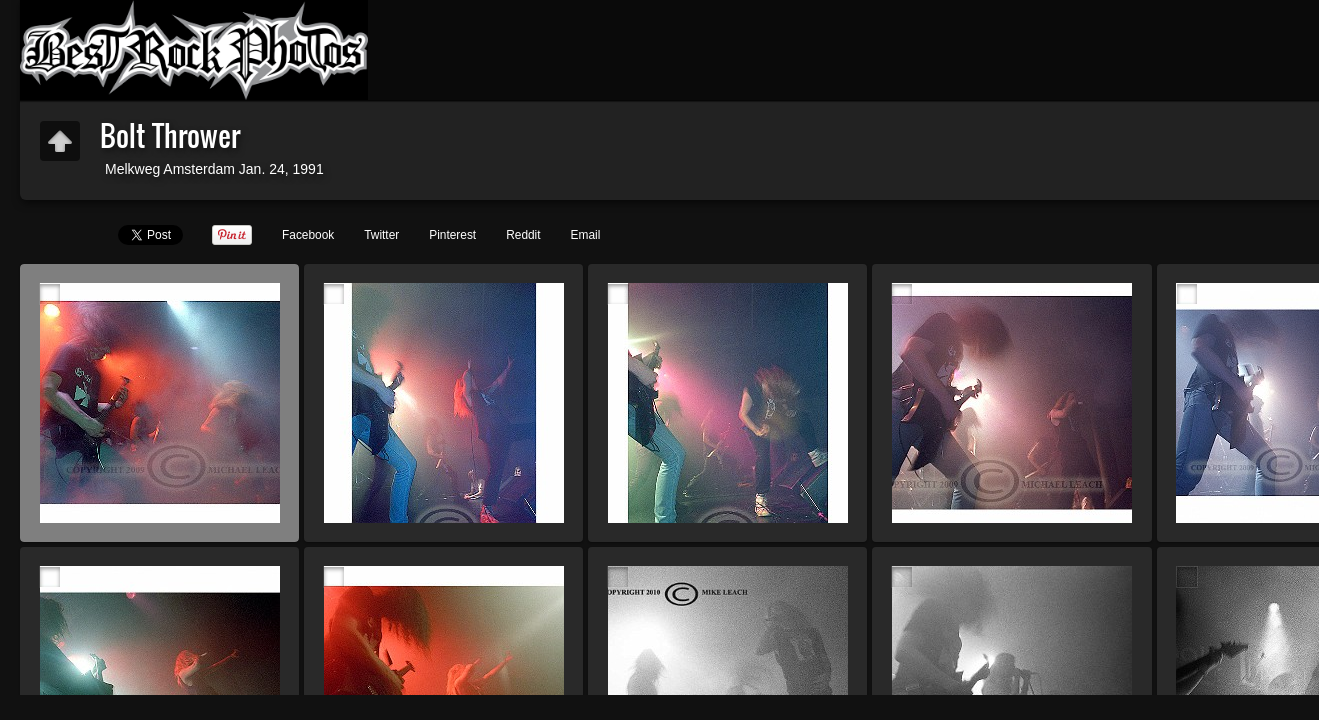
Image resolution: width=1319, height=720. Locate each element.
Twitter (381, 235)
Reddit (523, 235)
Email (586, 235)
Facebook (308, 235)
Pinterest (452, 235)
